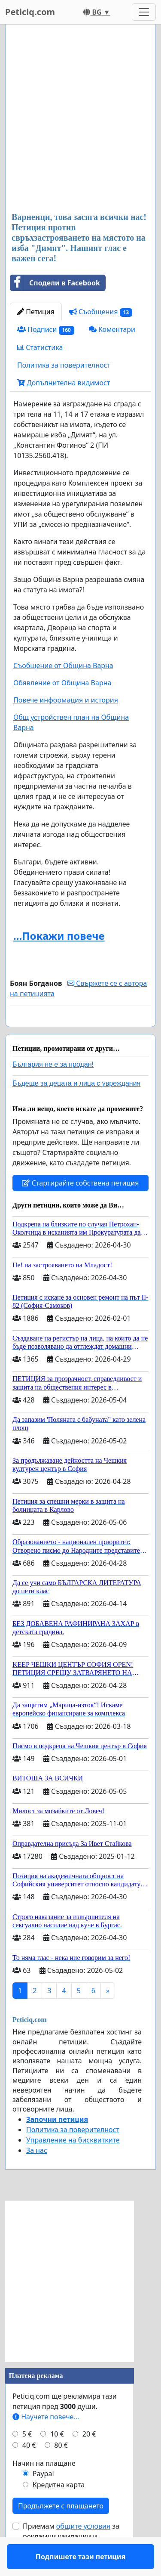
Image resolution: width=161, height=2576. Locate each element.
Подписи (45, 329)
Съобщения (100, 312)
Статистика (40, 347)
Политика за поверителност (63, 365)
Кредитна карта (59, 2509)
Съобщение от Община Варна (63, 665)
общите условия (83, 2551)
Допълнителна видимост (63, 382)
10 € (57, 2459)
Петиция (36, 311)
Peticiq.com (30, 12)
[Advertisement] (80, 119)
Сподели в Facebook (55, 283)
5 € (27, 2459)
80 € (61, 2470)
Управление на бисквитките (73, 2165)
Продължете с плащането (60, 2531)
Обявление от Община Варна (62, 682)
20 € (89, 2459)
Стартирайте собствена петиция (80, 1208)
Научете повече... (45, 2441)
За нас (36, 2175)
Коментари (112, 329)
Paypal (43, 2498)
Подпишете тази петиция (80, 1032)
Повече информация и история (65, 700)
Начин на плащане (44, 2488)
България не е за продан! (53, 1089)
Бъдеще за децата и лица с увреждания (76, 1108)
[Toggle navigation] (144, 12)
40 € (29, 2470)
